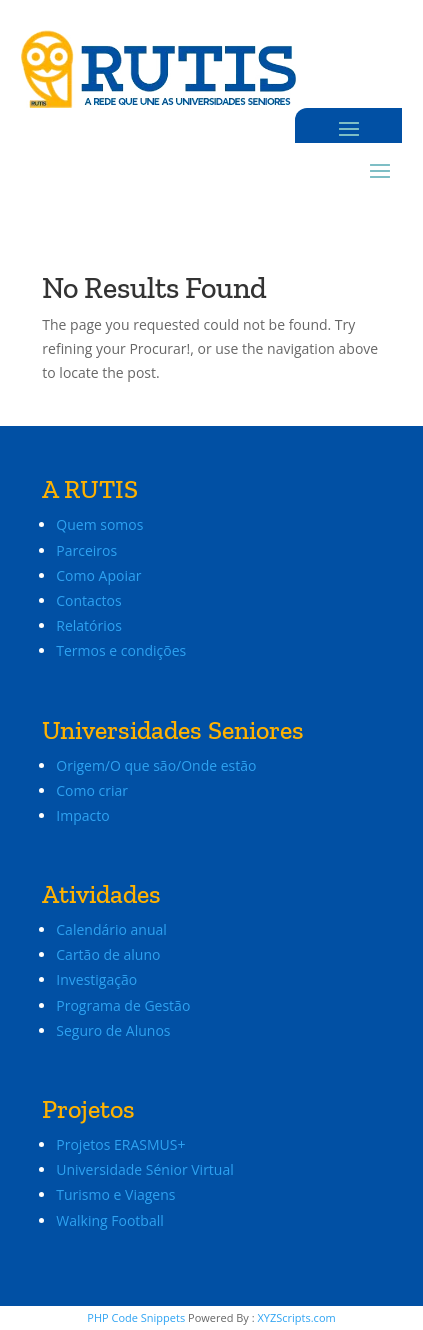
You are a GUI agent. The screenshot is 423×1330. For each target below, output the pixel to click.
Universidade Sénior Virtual (144, 1169)
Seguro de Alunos (113, 1030)
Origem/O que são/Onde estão (156, 765)
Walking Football (109, 1220)
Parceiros (86, 550)
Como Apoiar (98, 575)
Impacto (82, 815)
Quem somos (99, 524)
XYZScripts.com (296, 1317)
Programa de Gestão (123, 1005)
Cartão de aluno (108, 954)
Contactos (88, 600)
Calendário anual (111, 929)
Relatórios (89, 625)
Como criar (92, 790)
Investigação (96, 979)
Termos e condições (121, 650)
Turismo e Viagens (115, 1194)
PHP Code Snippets (136, 1317)
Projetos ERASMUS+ (122, 1144)
